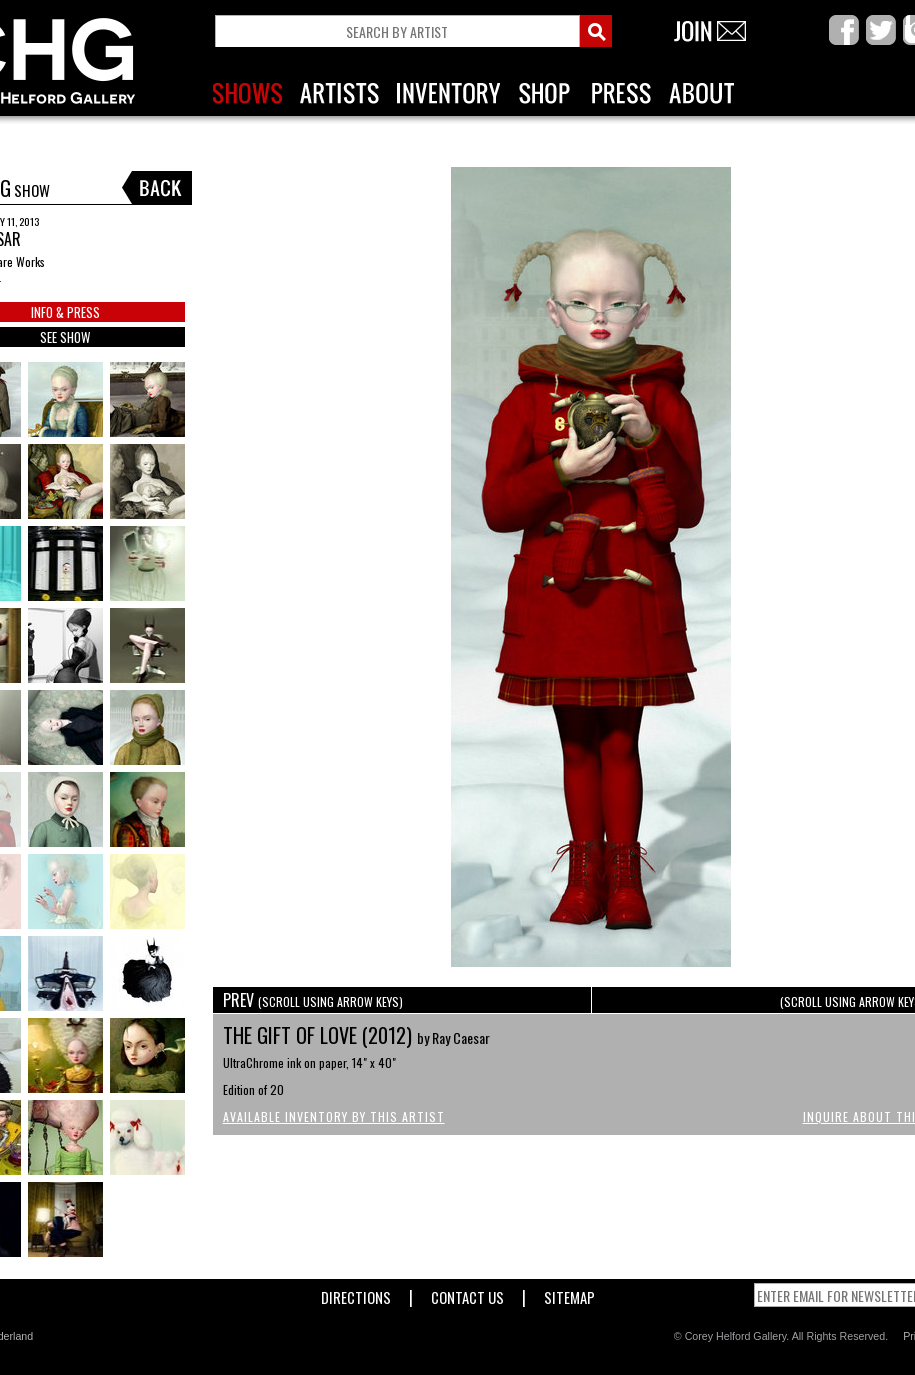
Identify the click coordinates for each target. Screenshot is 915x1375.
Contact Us (467, 1293)
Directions (356, 1293)
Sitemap (569, 1293)
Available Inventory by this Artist (334, 1116)
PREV (313, 1000)
